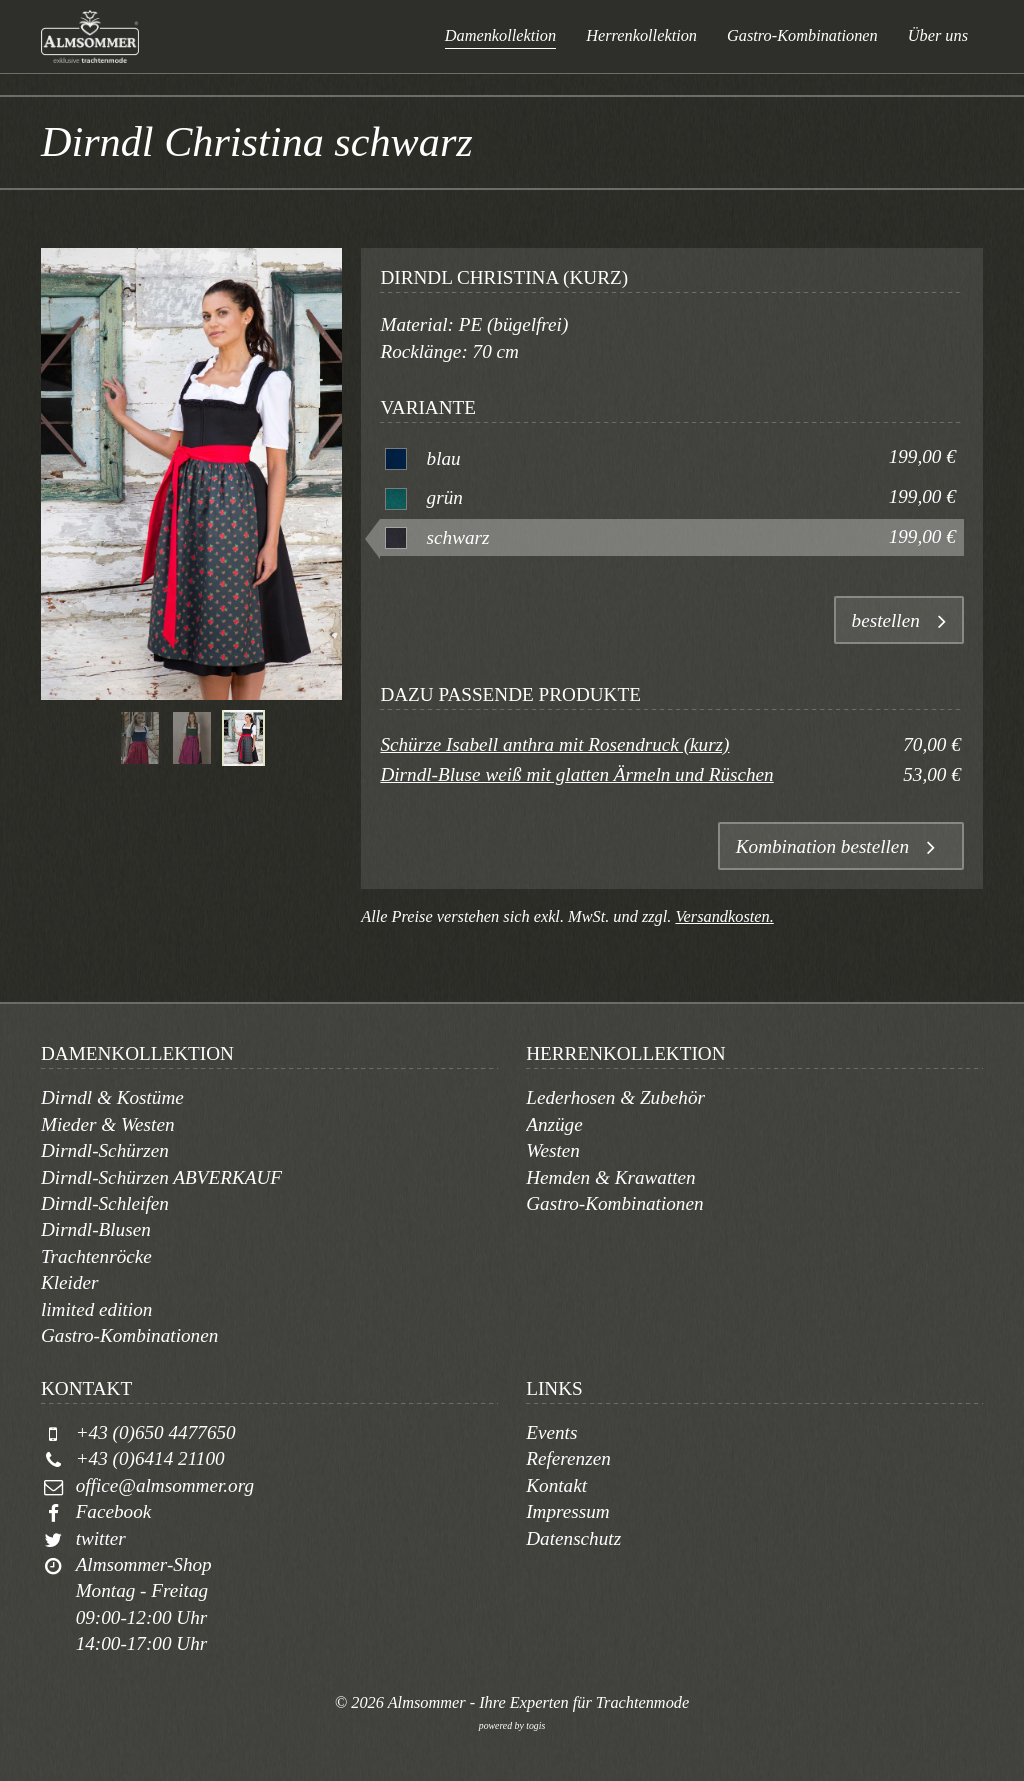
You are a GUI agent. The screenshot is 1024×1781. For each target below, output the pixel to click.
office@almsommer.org (165, 1483)
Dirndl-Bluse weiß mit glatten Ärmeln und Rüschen (576, 774)
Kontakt (556, 1483)
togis (535, 1724)
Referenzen (568, 1457)
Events (551, 1430)
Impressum (568, 1510)
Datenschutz (573, 1536)
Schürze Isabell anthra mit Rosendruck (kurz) (554, 744)
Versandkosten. (724, 914)
